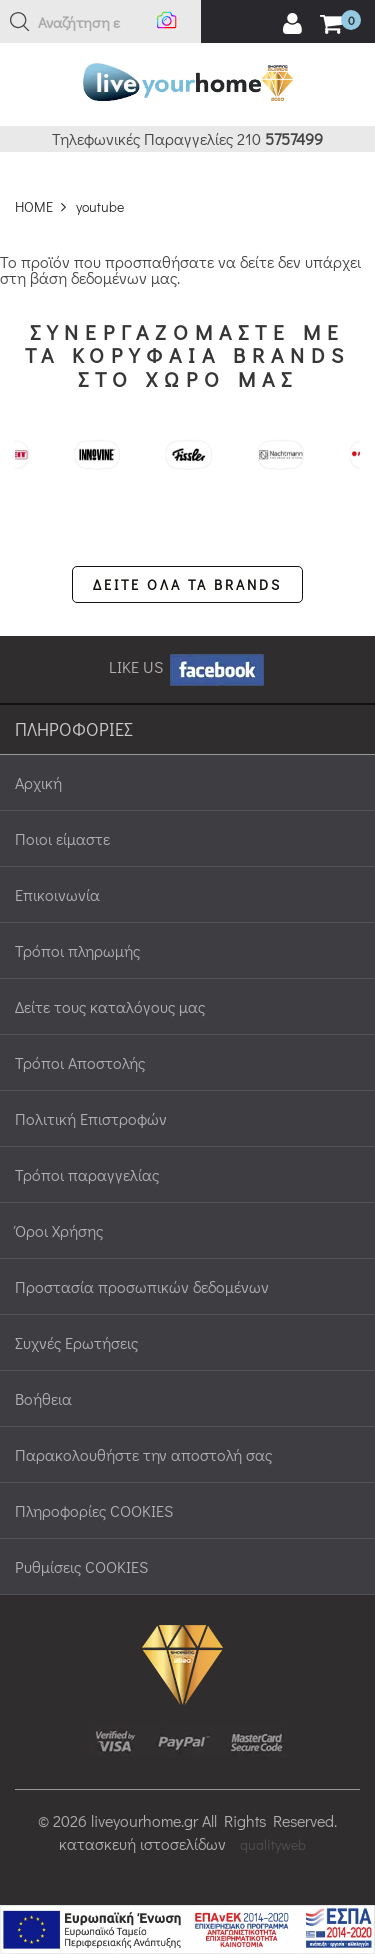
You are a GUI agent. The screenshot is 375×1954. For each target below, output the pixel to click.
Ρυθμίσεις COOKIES (81, 1566)
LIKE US (188, 666)
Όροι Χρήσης (59, 1230)
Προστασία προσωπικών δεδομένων (142, 1286)
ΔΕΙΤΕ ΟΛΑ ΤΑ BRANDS (187, 584)
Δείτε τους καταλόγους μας (110, 1006)
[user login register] (292, 24)
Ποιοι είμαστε (62, 838)
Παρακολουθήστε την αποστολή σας (143, 1454)
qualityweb (273, 1844)
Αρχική (38, 782)
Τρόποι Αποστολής (80, 1062)
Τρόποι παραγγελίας (87, 1174)
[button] (20, 22)
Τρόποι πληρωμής (77, 950)
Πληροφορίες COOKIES (94, 1510)
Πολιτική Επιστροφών (91, 1118)
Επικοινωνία (57, 894)
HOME (34, 206)
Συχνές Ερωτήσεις (76, 1342)
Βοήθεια (43, 1398)
